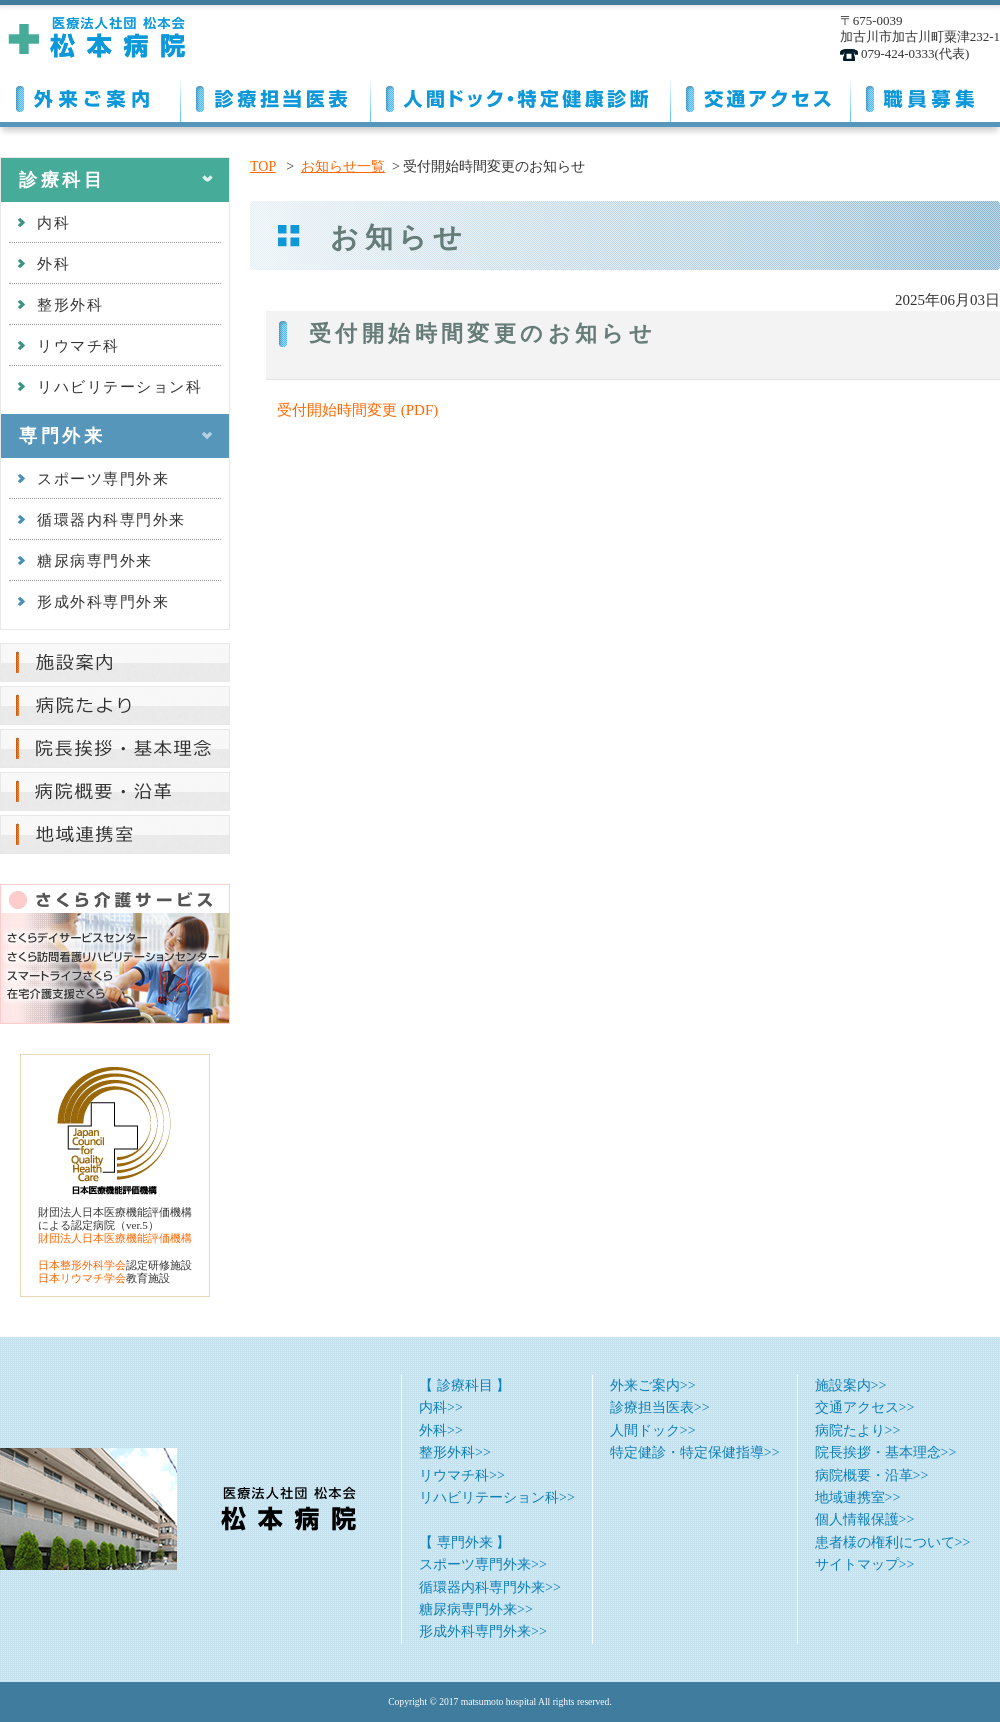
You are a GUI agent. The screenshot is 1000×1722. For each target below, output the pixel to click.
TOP (263, 166)
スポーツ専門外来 (103, 479)
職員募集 (925, 95)
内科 (53, 223)
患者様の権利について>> (893, 1542)
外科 (53, 264)
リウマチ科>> (462, 1475)
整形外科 (70, 305)
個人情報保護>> (865, 1519)
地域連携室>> (858, 1497)
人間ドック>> (653, 1430)
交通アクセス (760, 95)
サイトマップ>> (865, 1564)
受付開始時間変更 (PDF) (357, 410)
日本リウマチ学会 (82, 1278)
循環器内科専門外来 (111, 520)
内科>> (441, 1407)
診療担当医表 (275, 95)
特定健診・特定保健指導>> (695, 1452)
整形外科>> (455, 1452)
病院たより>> (858, 1430)
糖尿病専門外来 (95, 561)
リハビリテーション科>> (497, 1497)
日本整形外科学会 (82, 1265)
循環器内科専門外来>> (490, 1587)
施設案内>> (851, 1385)
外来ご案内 (90, 95)
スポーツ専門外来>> (483, 1564)
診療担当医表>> (660, 1407)
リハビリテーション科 (119, 387)
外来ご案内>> (653, 1385)
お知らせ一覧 (343, 166)
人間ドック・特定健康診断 (520, 95)
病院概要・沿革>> (872, 1475)
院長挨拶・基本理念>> (886, 1452)
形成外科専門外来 (103, 602)
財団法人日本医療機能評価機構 (115, 1238)
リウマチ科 (78, 346)
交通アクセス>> (865, 1407)
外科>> (441, 1430)
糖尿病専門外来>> (476, 1609)
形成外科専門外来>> (483, 1631)
